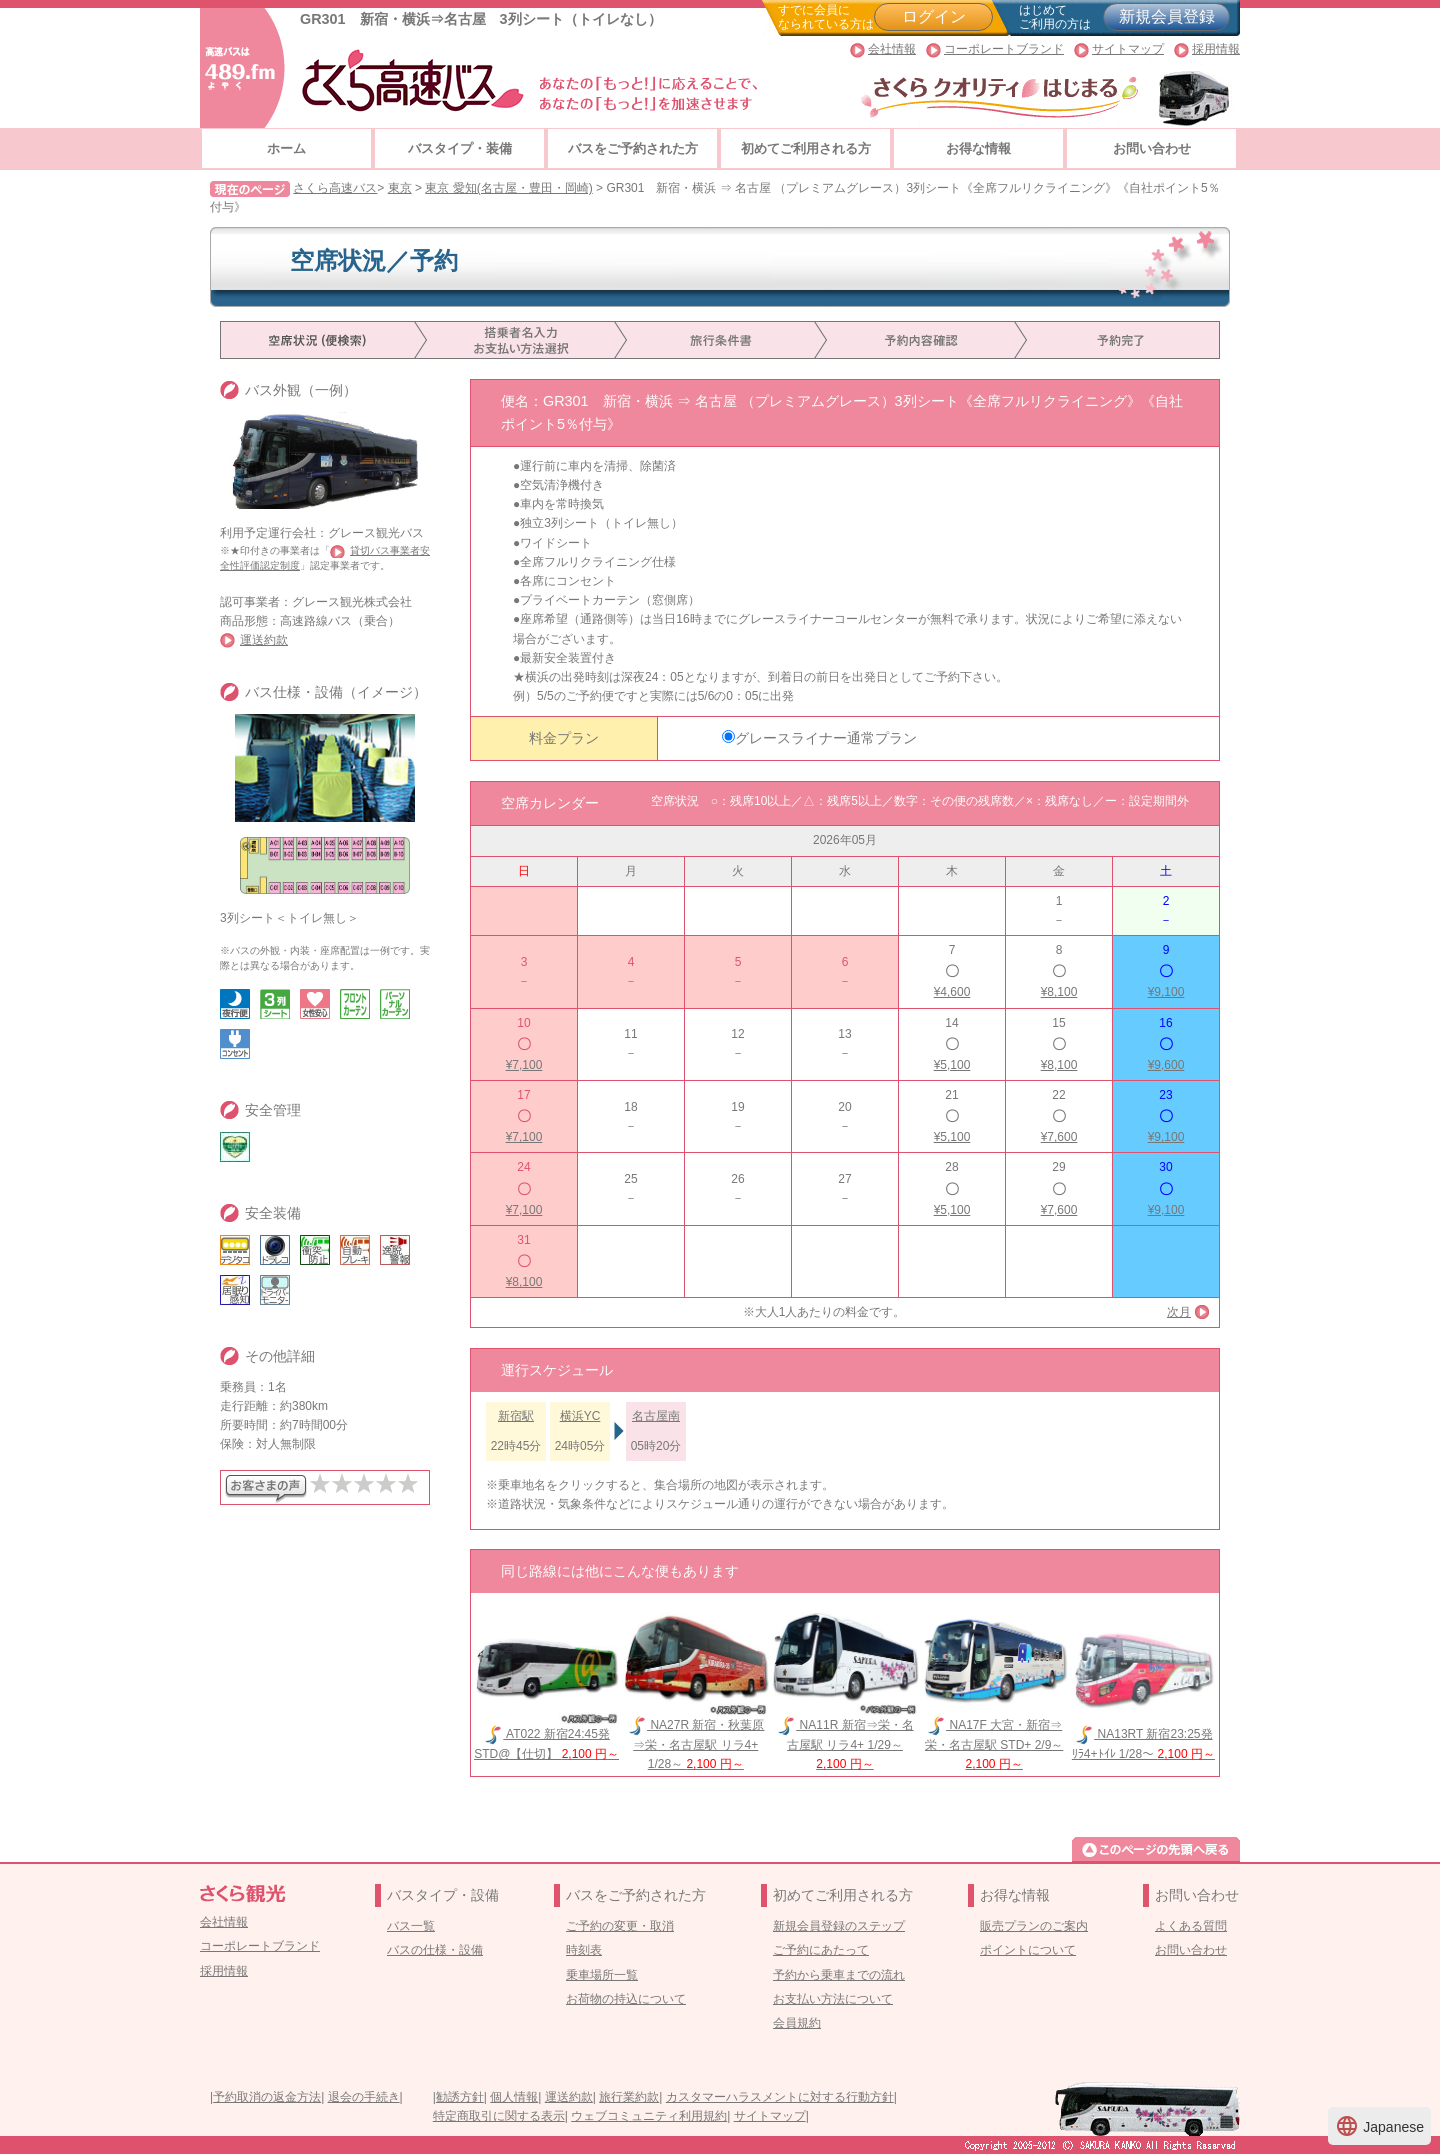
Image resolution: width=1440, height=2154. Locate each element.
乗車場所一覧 (602, 1975)
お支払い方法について (833, 1999)
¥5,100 (952, 1065)
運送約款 (264, 640)
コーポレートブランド (1004, 49)
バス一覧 (411, 1926)
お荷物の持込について (626, 1999)
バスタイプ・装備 (460, 148)
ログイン (934, 16)
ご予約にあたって (821, 1950)
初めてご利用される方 (806, 148)
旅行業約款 (629, 2097)
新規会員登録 (1167, 16)
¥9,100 (1166, 992)
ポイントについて (1028, 1950)
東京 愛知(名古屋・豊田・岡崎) (508, 188)
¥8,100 (1059, 992)
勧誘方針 (460, 2097)
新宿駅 (516, 1416)
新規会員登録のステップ (839, 1926)
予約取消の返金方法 (267, 2097)
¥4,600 (952, 992)
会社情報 (892, 49)
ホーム (286, 148)
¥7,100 (524, 1065)
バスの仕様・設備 (435, 1950)
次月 (1179, 1312)
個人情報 (514, 2097)
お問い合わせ (1152, 148)
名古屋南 (656, 1416)
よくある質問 (1191, 1926)
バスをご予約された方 (633, 148)
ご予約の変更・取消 (620, 1926)
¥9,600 (1166, 1065)
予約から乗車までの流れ (839, 1975)
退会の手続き (364, 2097)
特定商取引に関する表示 (499, 2116)
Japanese (1379, 2126)
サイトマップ (1128, 49)
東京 (400, 188)
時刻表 (584, 1950)
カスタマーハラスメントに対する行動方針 (780, 2097)
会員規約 (797, 2023)
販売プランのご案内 (1034, 1926)
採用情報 (1216, 49)
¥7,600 (1059, 1137)
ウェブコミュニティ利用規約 (649, 2116)
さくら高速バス (335, 188)
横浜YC (580, 1416)
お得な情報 (978, 148)
